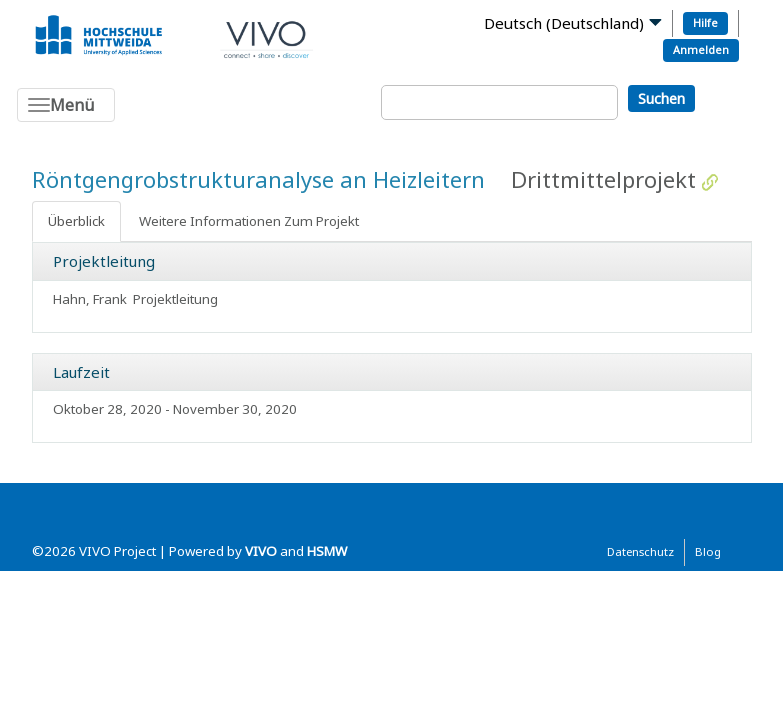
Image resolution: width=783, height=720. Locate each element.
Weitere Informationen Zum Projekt (249, 221)
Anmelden (701, 49)
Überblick (76, 221)
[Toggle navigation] (66, 105)
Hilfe (705, 22)
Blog (708, 551)
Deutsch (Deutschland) (564, 23)
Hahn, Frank (90, 299)
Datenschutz (640, 551)
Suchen (661, 98)
